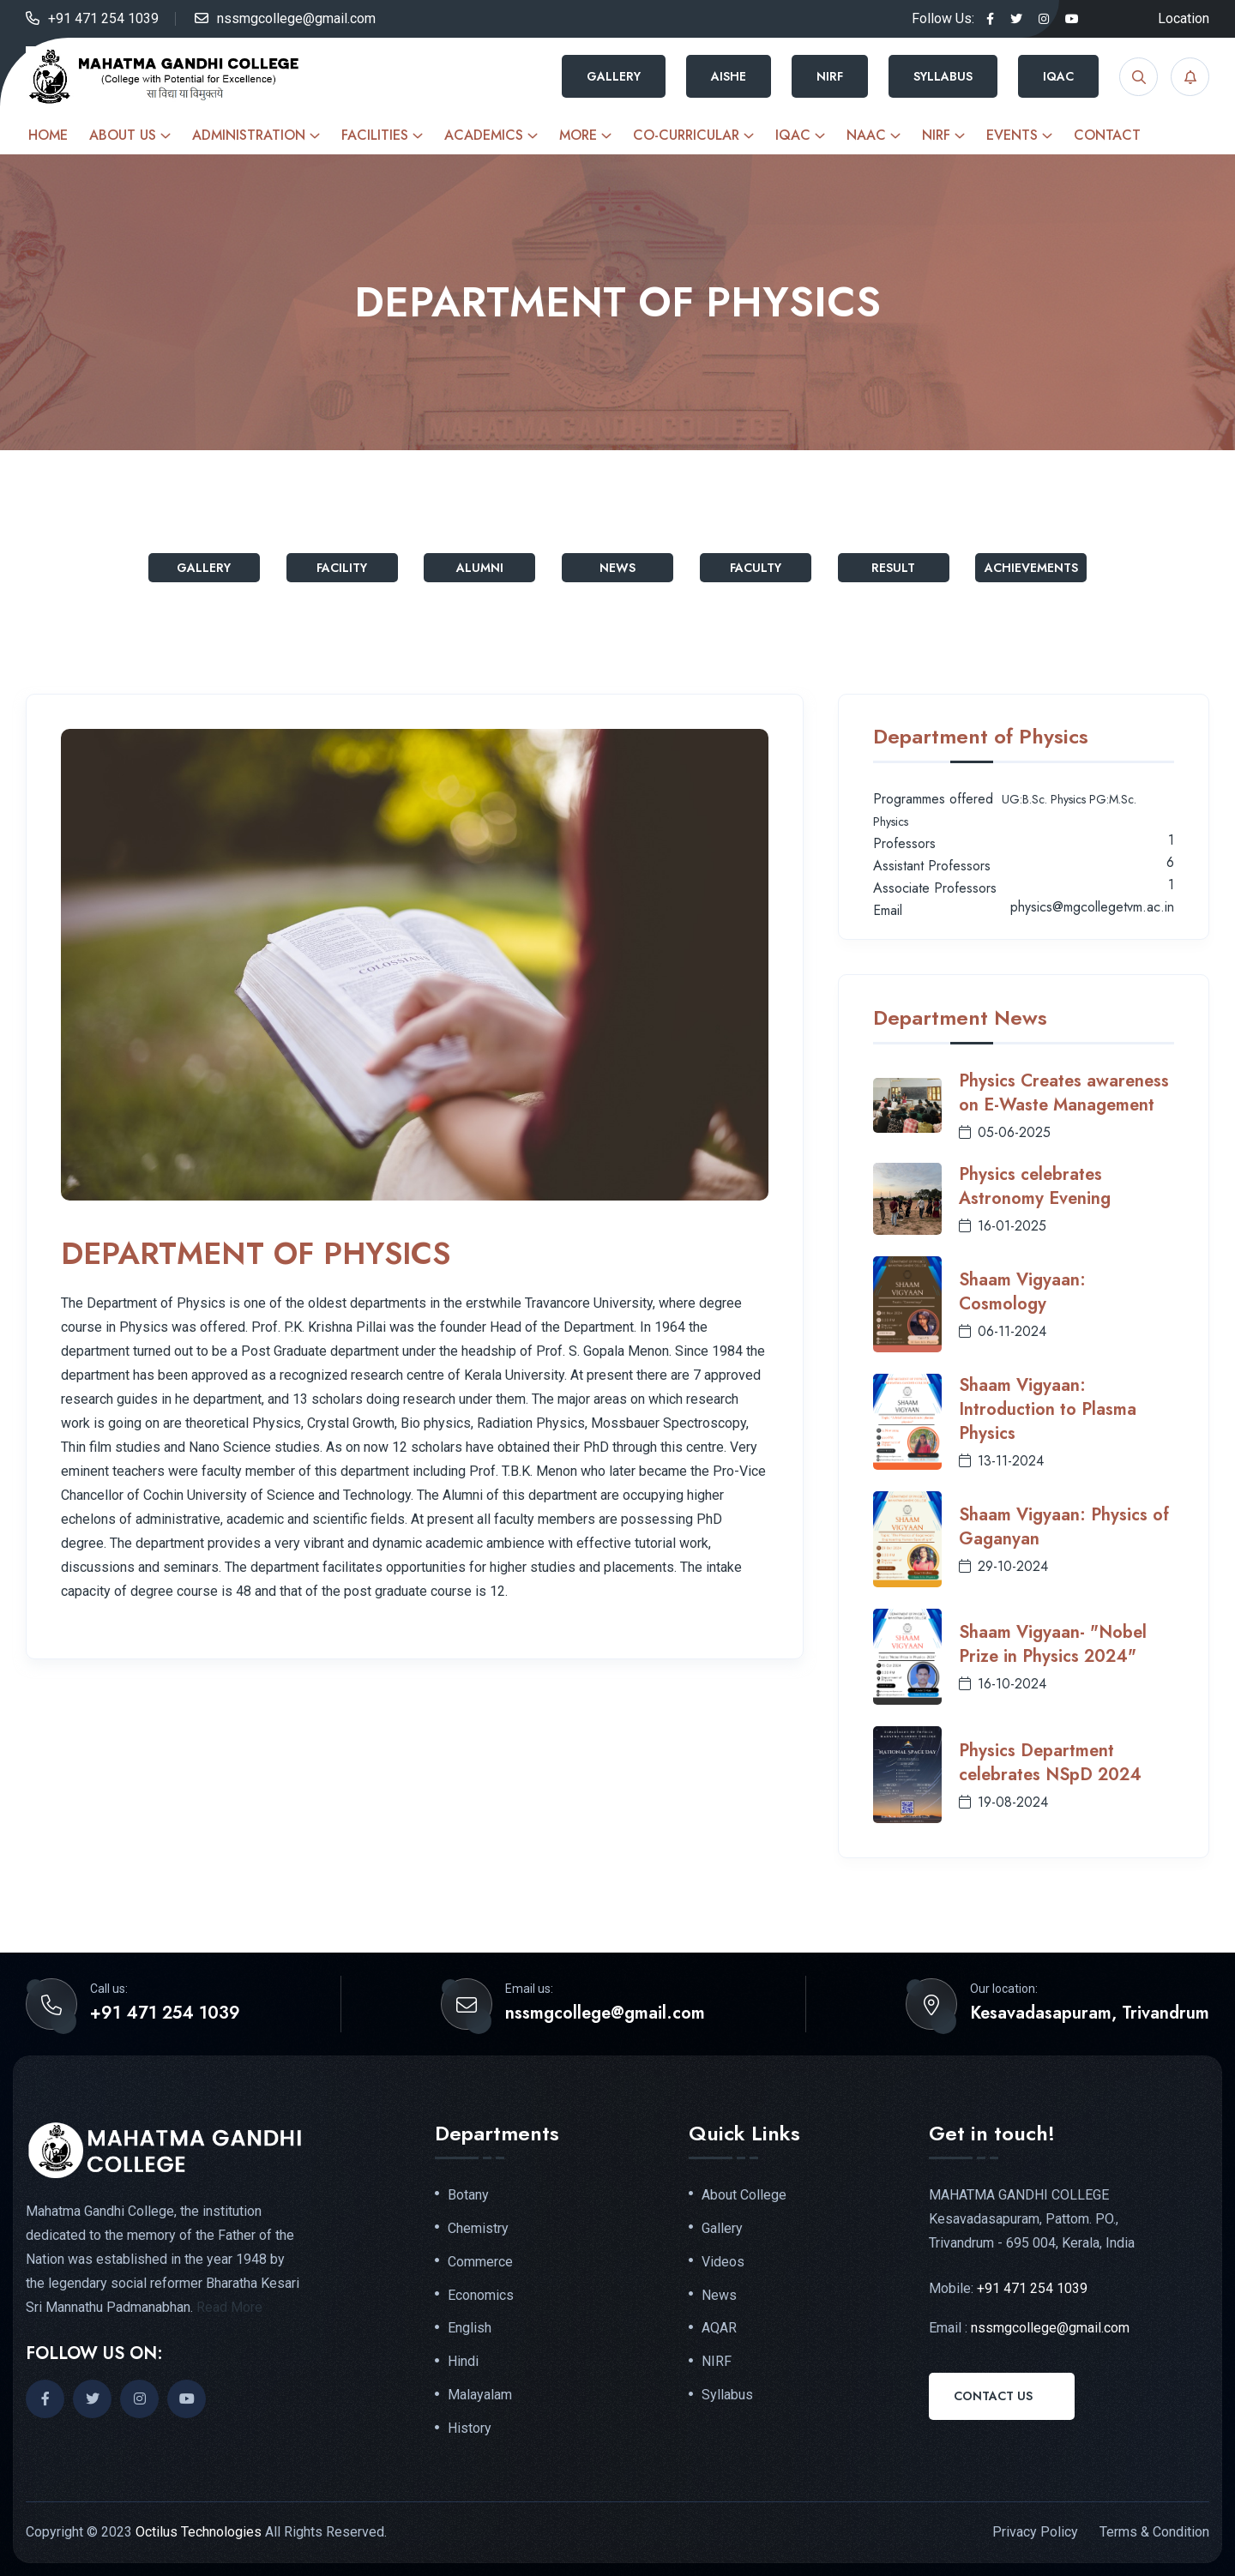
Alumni (479, 567)
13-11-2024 (1001, 1461)
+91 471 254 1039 (103, 18)
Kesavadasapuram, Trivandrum (1089, 2013)
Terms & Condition (1154, 2532)
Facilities (374, 135)
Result (893, 567)
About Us (122, 135)
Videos (723, 2262)
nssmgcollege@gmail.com (296, 18)
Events (1012, 135)
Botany (468, 2195)
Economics (481, 2295)
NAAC (866, 135)
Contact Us (993, 2395)
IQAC (1058, 76)
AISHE (728, 76)
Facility (341, 567)
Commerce (480, 2262)
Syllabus (943, 76)
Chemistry (478, 2228)
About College (744, 2195)
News (617, 567)
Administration (248, 135)
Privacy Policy (1035, 2532)
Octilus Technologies (199, 2532)
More (578, 135)
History (469, 2428)
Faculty (755, 567)
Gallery (614, 76)
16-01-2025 (1002, 1226)
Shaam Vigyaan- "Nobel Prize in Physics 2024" (1053, 1644)
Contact (1107, 135)
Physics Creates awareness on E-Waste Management (1064, 1092)
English (469, 2328)
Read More (229, 2307)
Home (48, 135)
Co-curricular (686, 135)
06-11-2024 (1002, 1331)
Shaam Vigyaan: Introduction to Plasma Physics (1047, 1409)
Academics (483, 135)
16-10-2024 (1002, 1684)
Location (1183, 18)
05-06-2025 (1005, 1132)
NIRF (829, 76)
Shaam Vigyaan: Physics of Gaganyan (1064, 1526)
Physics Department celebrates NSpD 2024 (1050, 1762)
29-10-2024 (1003, 1566)
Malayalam (480, 2395)
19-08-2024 (1003, 1802)
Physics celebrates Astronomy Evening (1035, 1186)
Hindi (463, 2361)
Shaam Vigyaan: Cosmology (1022, 1291)
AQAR (719, 2328)
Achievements (1031, 567)
